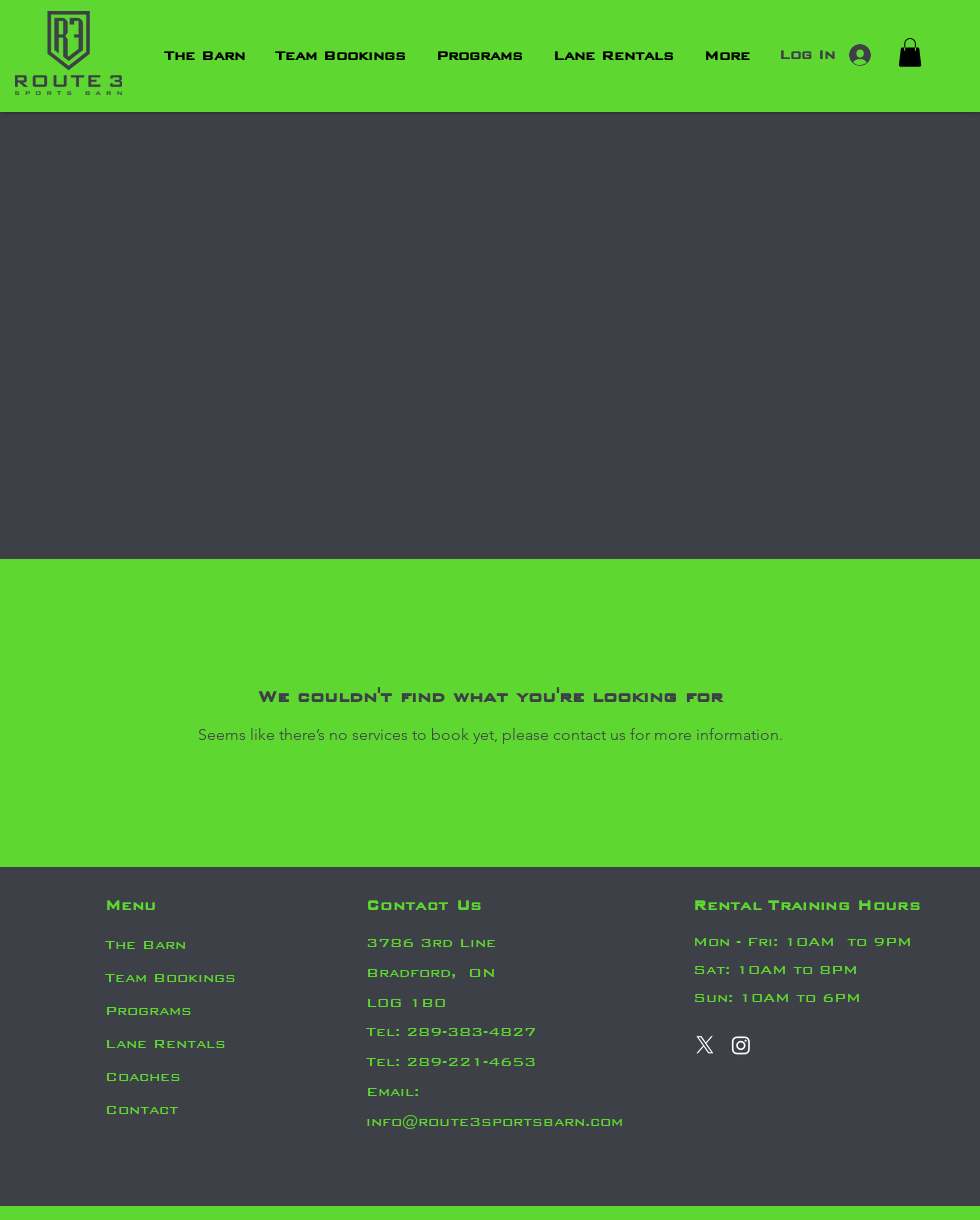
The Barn (145, 944)
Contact (141, 1109)
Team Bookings (170, 977)
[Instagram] (741, 1045)
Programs (148, 1010)
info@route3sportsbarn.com (494, 1121)
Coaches (143, 1076)
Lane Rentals (165, 1043)
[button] (910, 52)
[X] (705, 1045)
